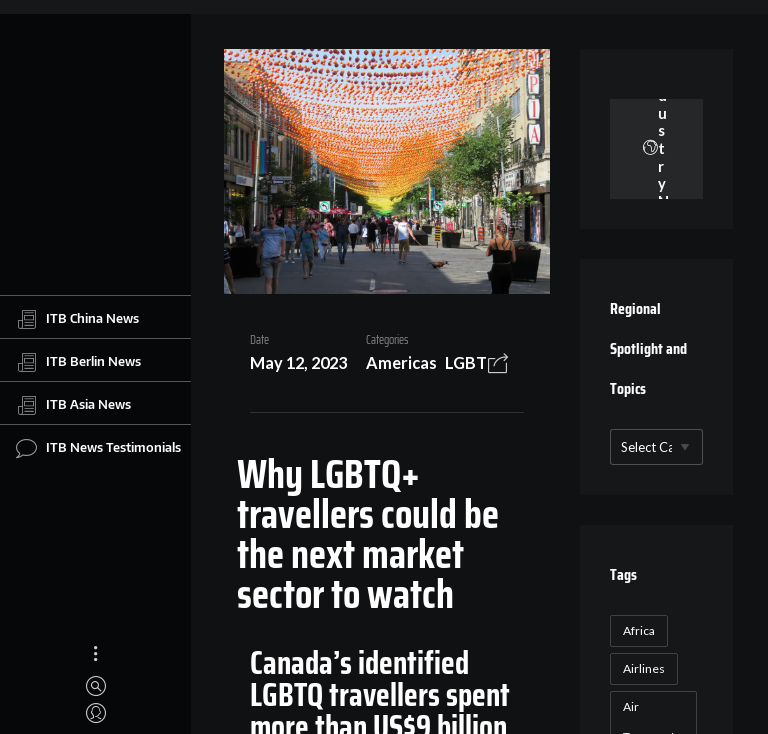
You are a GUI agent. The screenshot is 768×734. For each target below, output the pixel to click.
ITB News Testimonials (98, 448)
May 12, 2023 (298, 362)
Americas (401, 362)
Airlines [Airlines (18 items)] (644, 668)
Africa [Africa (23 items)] (639, 630)
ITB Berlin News (78, 362)
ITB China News (77, 319)
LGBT (466, 362)
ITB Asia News (73, 405)
